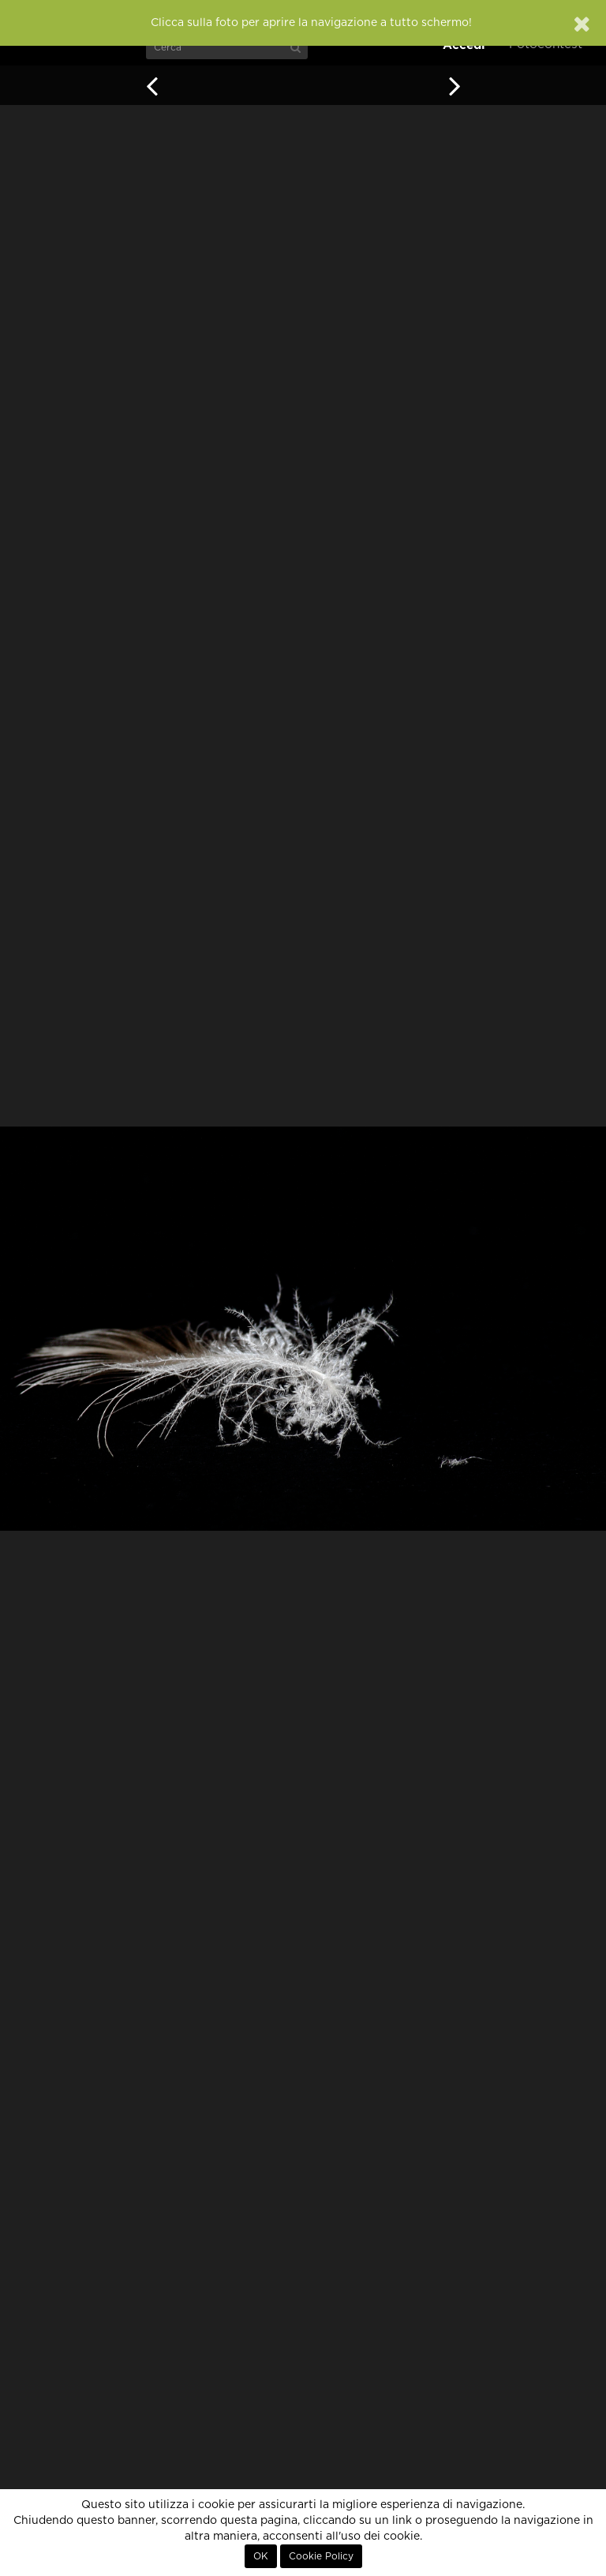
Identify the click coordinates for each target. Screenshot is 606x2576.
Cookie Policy (321, 2556)
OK (260, 2556)
